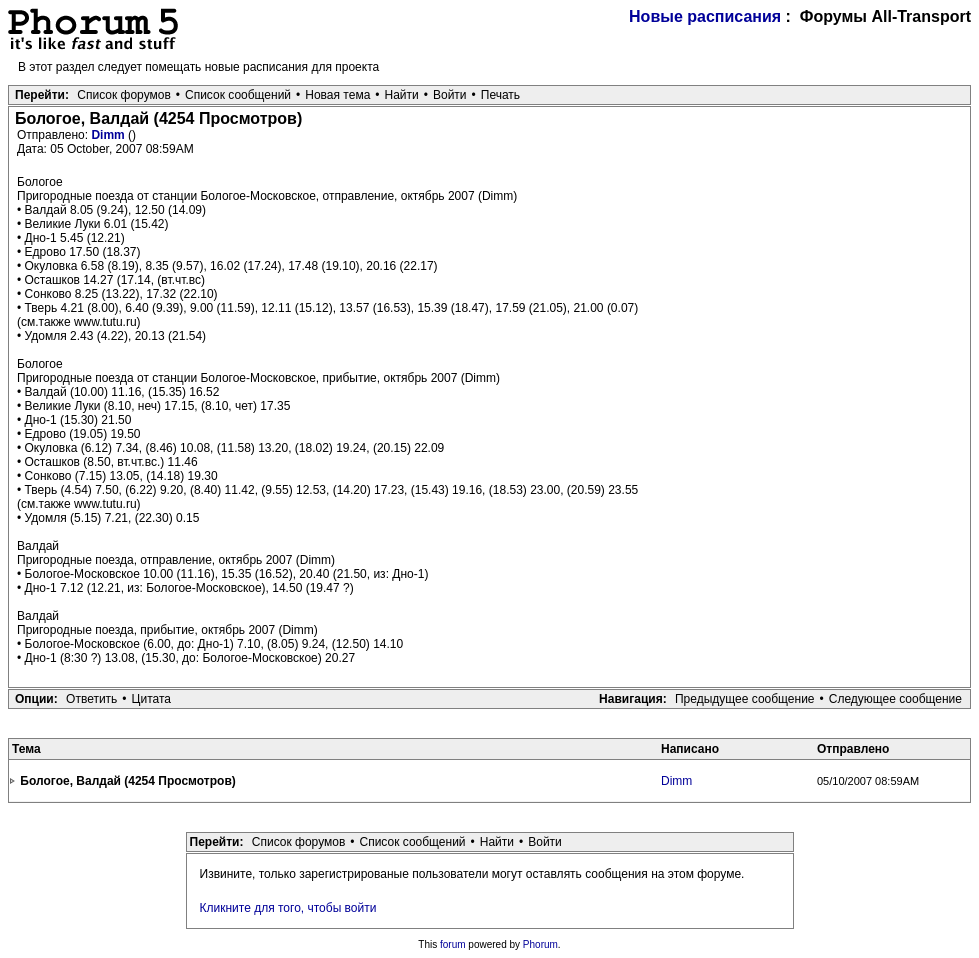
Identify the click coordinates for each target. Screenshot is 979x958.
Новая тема (337, 95)
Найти (402, 95)
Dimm (109, 135)
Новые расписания (705, 16)
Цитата (151, 699)
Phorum (540, 944)
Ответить (91, 699)
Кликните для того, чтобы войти (288, 908)
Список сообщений (238, 95)
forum (453, 944)
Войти (450, 95)
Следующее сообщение (895, 699)
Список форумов (124, 95)
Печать (500, 95)
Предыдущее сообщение (745, 699)
